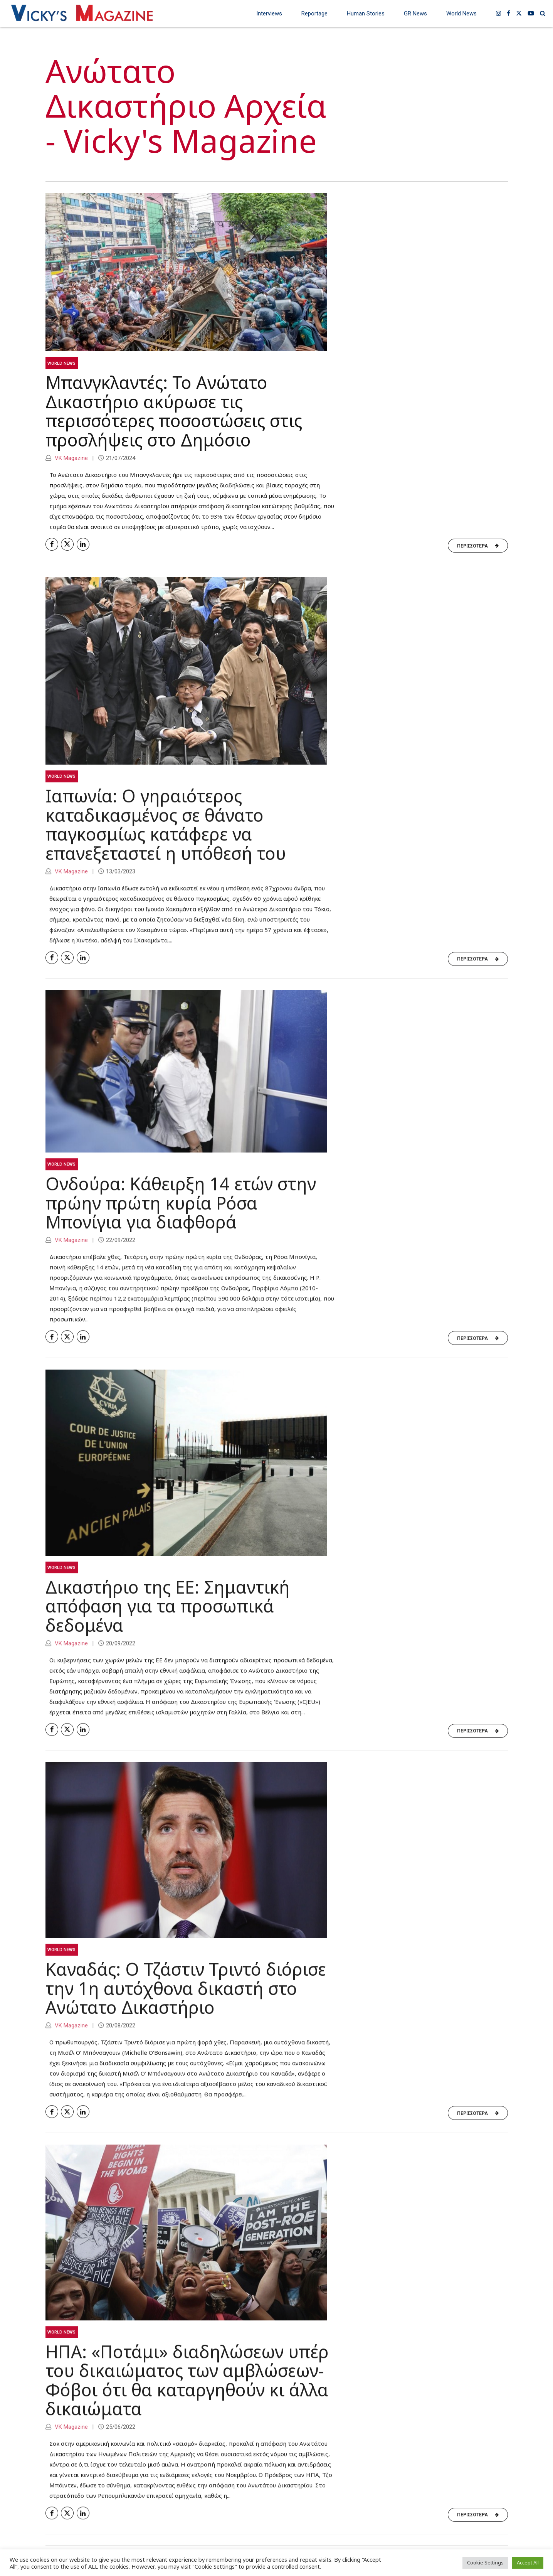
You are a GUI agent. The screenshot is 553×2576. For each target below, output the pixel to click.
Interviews (269, 13)
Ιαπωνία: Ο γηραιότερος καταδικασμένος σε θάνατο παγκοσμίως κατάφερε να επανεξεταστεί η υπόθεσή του (165, 834)
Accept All (528, 2562)
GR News (415, 13)
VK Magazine (70, 458)
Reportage (314, 13)
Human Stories (366, 13)
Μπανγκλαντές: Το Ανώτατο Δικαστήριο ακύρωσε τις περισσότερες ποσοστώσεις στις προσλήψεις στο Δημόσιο (173, 411)
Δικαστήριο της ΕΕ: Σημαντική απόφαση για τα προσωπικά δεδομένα (167, 1616)
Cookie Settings (485, 2562)
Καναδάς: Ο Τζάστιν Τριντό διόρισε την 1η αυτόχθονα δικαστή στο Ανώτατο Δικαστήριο (185, 1998)
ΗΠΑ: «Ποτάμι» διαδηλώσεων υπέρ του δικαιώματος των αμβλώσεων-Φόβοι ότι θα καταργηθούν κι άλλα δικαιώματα (187, 2390)
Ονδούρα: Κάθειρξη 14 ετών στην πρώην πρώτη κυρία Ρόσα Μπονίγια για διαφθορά (180, 1212)
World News (461, 13)
